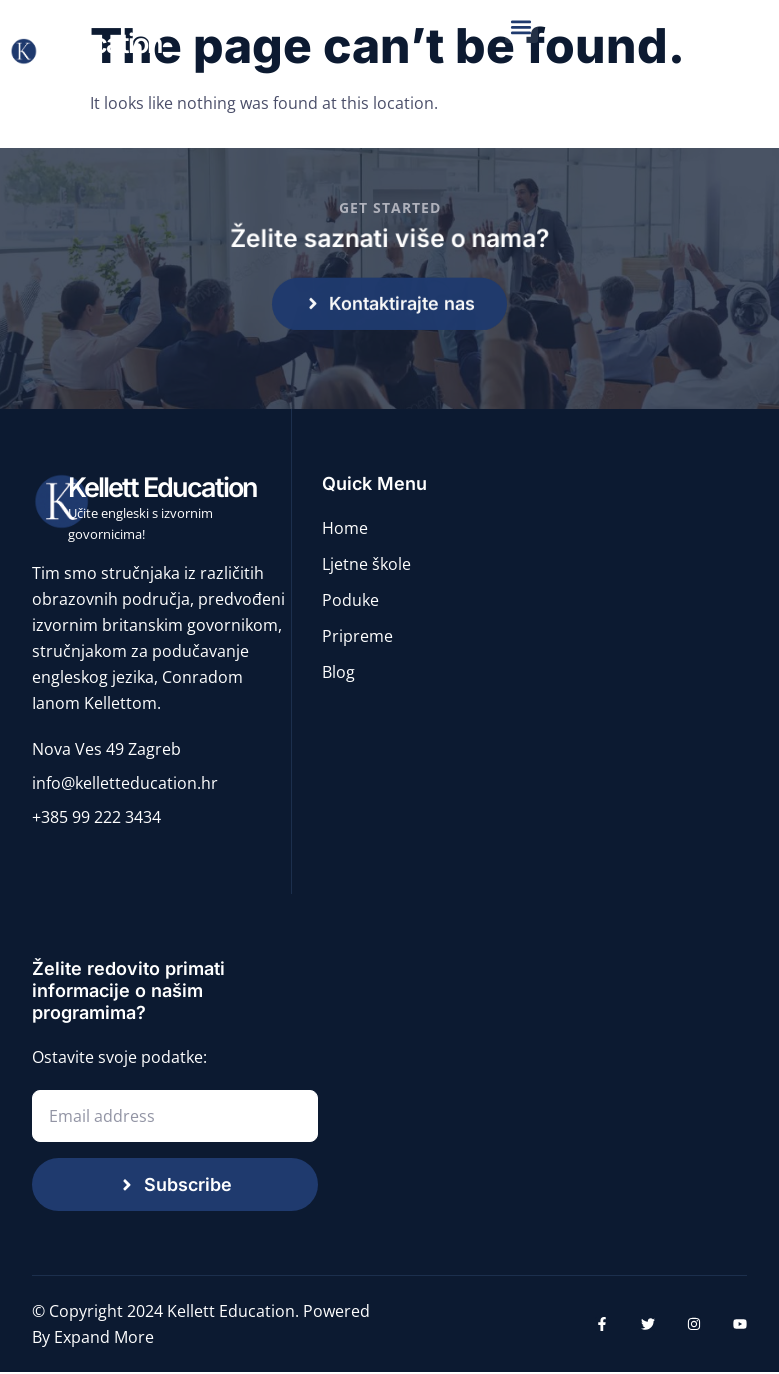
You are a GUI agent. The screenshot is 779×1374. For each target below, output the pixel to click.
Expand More (104, 1339)
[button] (521, 26)
